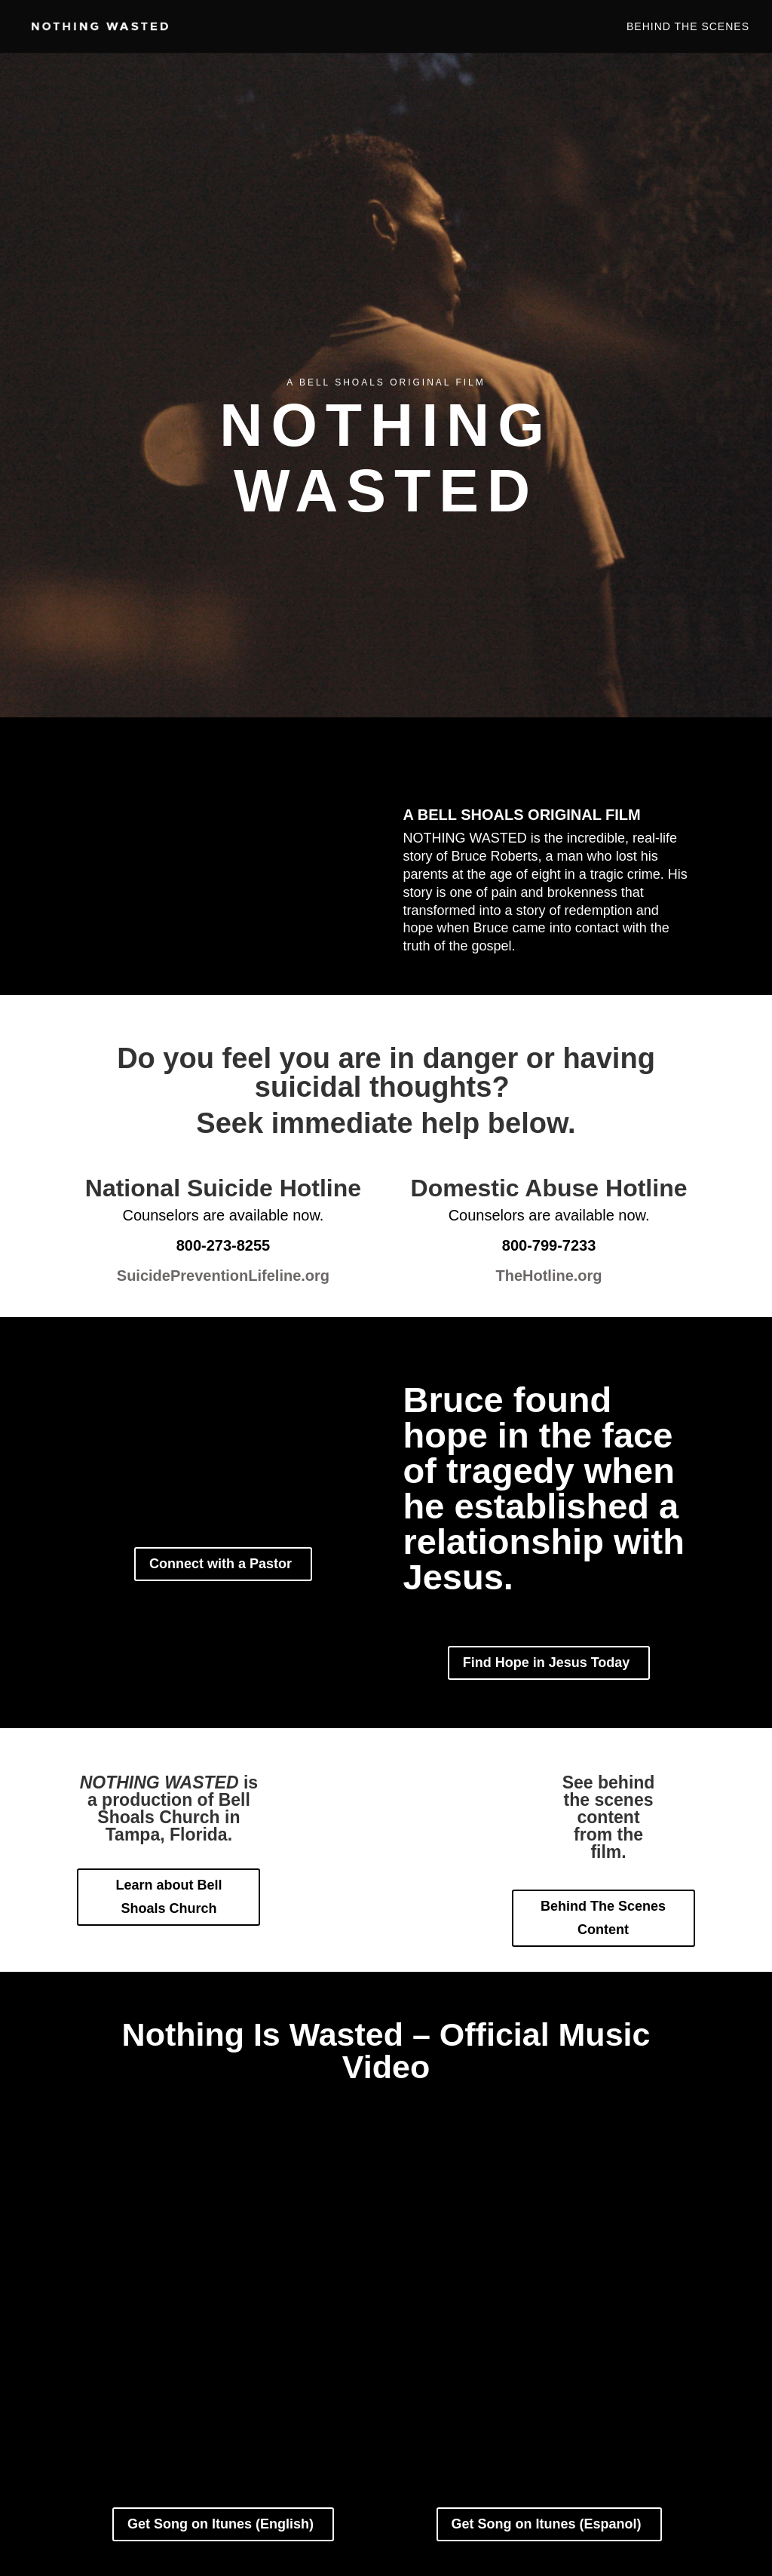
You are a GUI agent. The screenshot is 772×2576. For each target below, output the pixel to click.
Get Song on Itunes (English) (220, 2523)
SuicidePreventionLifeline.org (223, 1275)
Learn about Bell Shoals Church (168, 1897)
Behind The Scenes (687, 26)
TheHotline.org (548, 1275)
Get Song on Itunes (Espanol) (547, 2523)
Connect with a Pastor (220, 1563)
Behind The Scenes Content (603, 1918)
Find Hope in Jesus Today (546, 1662)
